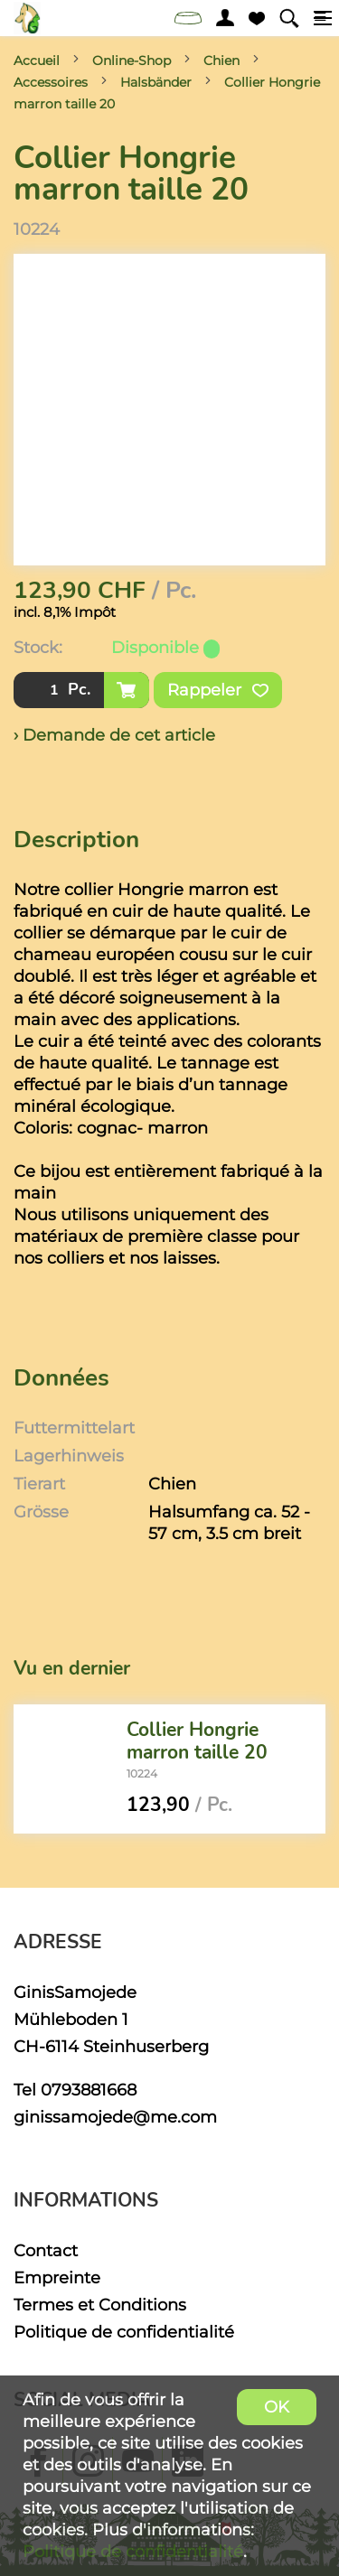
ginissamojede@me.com (115, 2116)
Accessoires (51, 82)
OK (276, 2406)
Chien (221, 60)
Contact (46, 2250)
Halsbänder (156, 82)
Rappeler (217, 690)
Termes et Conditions (100, 2304)
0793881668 (89, 2089)
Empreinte (57, 2277)
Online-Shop (131, 60)
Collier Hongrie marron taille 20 (197, 1740)
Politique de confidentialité (124, 2331)
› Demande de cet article (114, 734)
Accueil (37, 60)
